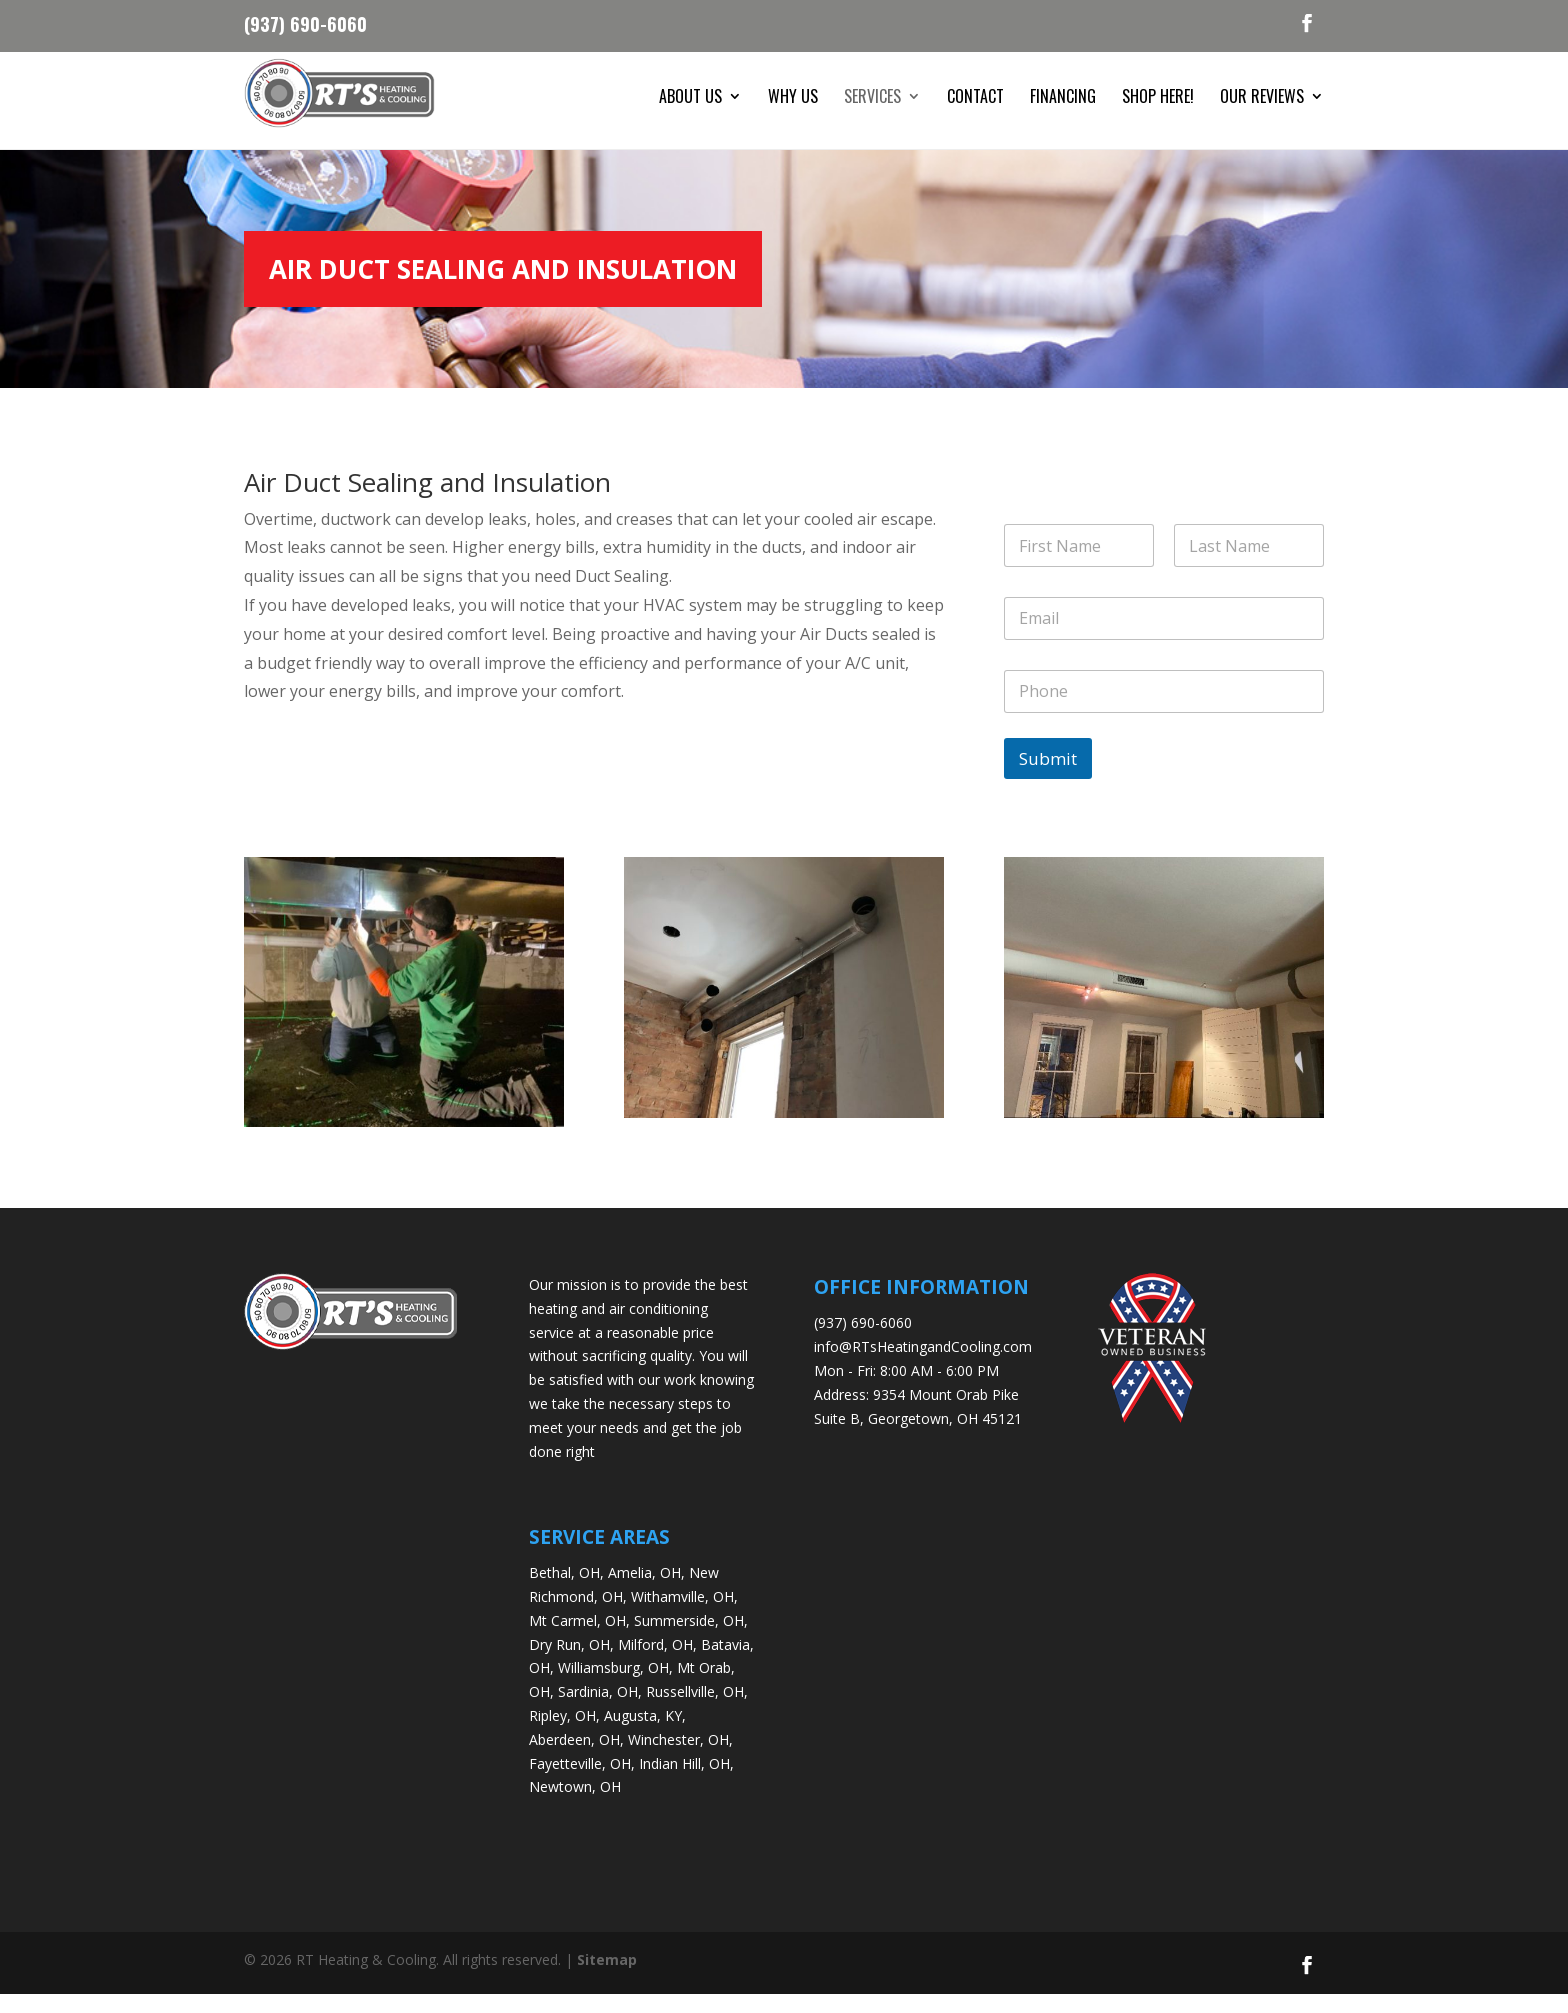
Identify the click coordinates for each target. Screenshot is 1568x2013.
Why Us (793, 98)
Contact (975, 98)
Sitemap (607, 1978)
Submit (1048, 776)
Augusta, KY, (645, 1733)
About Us (690, 98)
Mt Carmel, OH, (579, 1638)
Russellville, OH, (697, 1709)
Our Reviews (1262, 98)
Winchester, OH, (680, 1757)
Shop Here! (1158, 98)
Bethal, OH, (566, 1590)
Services (872, 98)
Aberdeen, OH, (576, 1757)
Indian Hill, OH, (686, 1781)
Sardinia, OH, (600, 1709)
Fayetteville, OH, (582, 1781)
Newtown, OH (575, 1805)
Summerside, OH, (691, 1638)
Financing (1063, 98)
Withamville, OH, (684, 1614)
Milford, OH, (657, 1662)
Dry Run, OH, (571, 1662)
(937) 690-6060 (305, 22)
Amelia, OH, (646, 1590)
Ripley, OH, (564, 1733)
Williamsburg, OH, (615, 1686)
